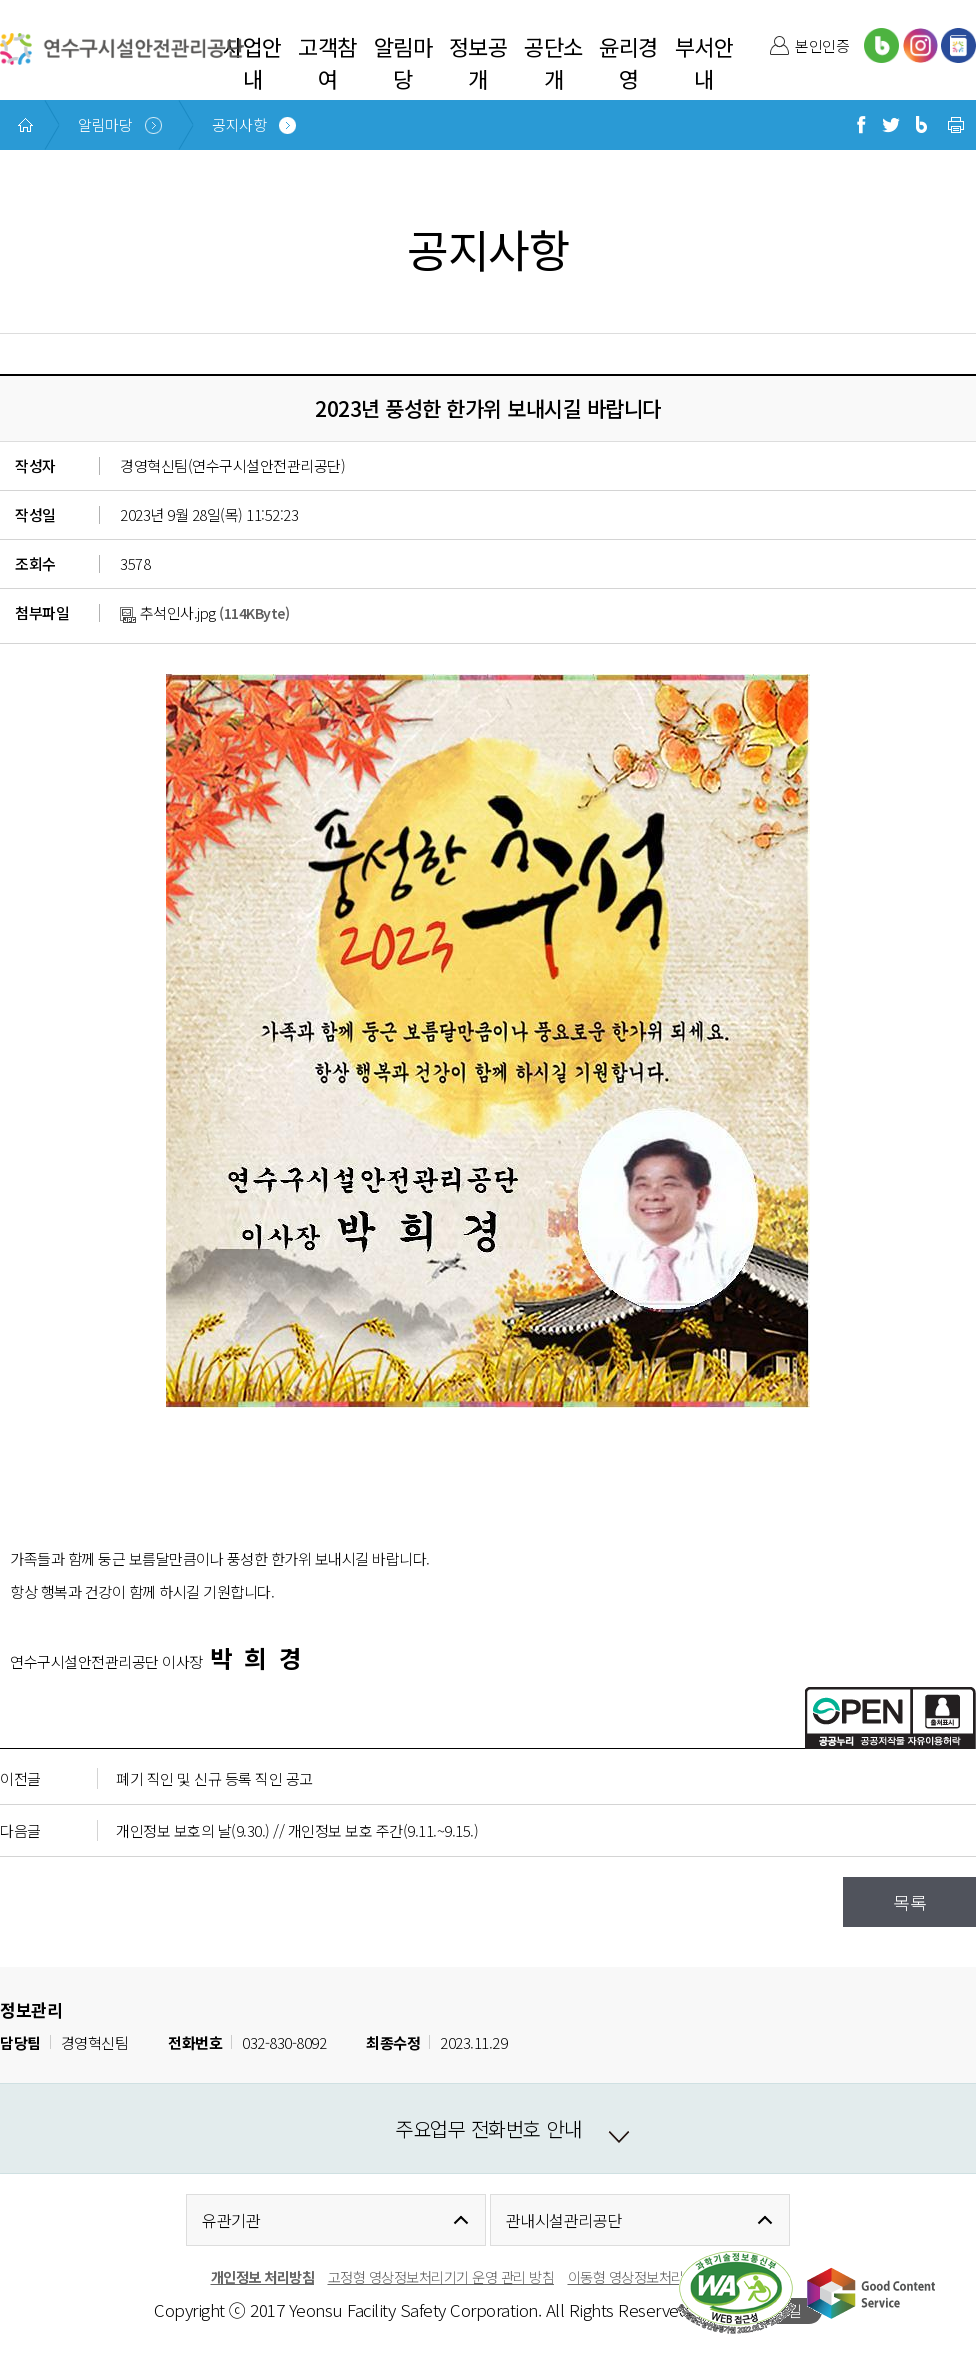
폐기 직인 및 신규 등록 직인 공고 (214, 1778)
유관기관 (231, 2220)
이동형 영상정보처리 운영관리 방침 (667, 2276)
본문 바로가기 (42, 0)
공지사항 (239, 124)
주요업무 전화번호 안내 (488, 2128)
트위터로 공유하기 (891, 125)
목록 (909, 1902)
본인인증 (822, 45)
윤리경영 (628, 62)
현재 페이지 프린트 (956, 125)
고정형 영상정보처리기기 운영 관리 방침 (441, 2276)
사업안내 (252, 62)
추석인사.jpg (168, 612)
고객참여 (327, 62)
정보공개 (478, 62)
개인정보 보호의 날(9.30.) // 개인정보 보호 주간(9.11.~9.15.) (297, 1830)
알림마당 (403, 62)
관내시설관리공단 (564, 2220)
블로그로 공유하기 (921, 125)
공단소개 (553, 62)
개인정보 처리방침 (263, 2276)
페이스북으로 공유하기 (861, 125)
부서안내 (704, 62)
